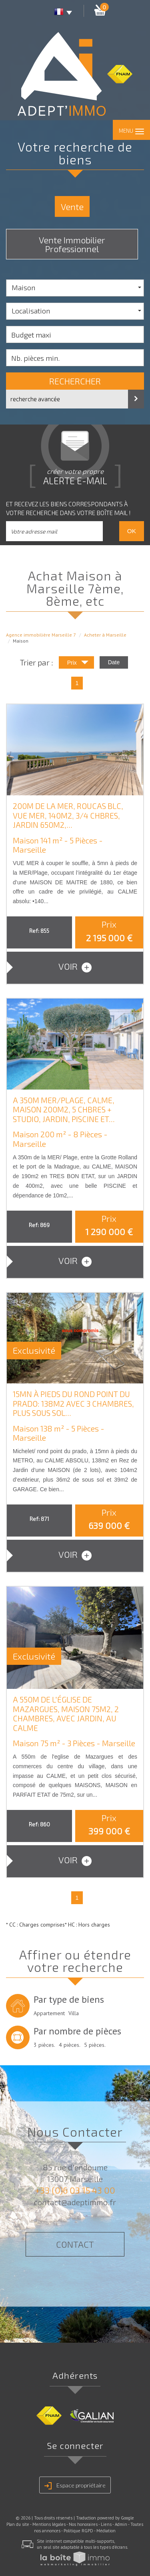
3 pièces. (44, 2044)
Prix (77, 663)
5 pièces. (95, 2044)
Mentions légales (49, 2524)
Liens (106, 2524)
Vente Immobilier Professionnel (72, 244)
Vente (72, 206)
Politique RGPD (78, 2531)
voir (75, 967)
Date (114, 662)
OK (131, 531)
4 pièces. (69, 2044)
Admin (121, 2524)
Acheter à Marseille (105, 635)
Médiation (106, 2531)
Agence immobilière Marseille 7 (41, 635)
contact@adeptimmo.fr (75, 2202)
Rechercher (75, 381)
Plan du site (17, 2524)
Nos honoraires (83, 2524)
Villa (73, 2013)
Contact (75, 2244)
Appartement (49, 2013)
